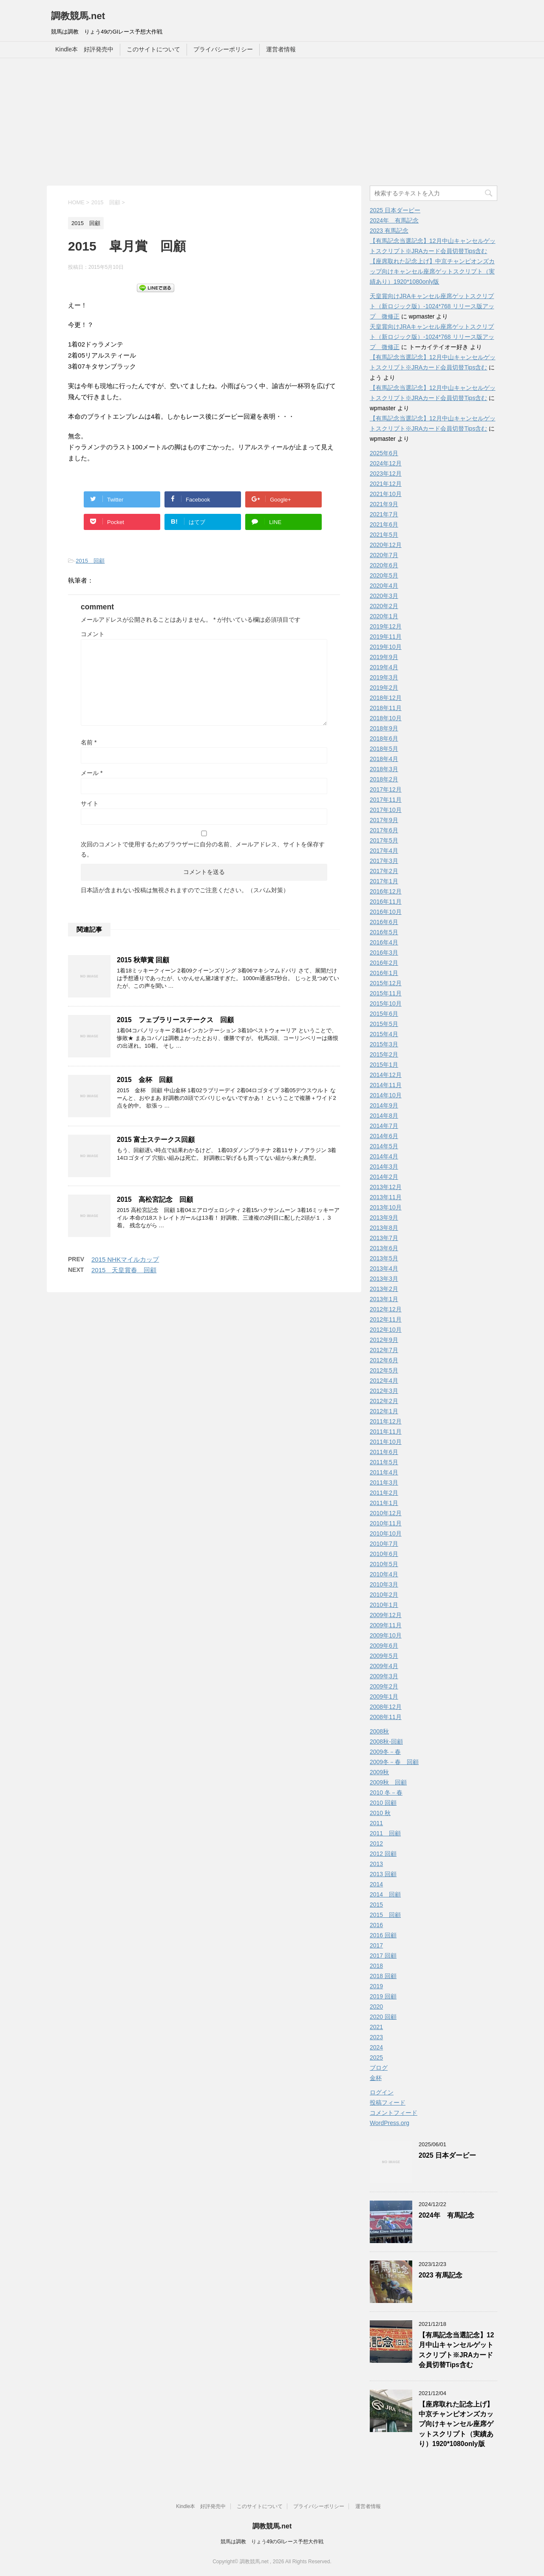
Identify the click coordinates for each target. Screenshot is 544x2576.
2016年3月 (384, 952)
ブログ (379, 2067)
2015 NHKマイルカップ (125, 1259)
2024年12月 (386, 463)
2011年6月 (384, 1452)
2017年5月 (384, 840)
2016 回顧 (383, 1935)
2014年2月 (384, 1176)
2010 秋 (380, 1812)
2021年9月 (384, 504)
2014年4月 (384, 1156)
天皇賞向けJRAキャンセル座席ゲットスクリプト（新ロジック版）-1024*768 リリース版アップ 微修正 (432, 306)
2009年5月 (384, 1655)
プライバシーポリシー (223, 49)
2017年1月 (384, 881)
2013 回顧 (383, 1874)
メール (91, 772)
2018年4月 (384, 758)
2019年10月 (386, 646)
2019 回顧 (383, 1996)
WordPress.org (389, 2122)
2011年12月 (386, 1421)
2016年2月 (384, 962)
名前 (88, 742)
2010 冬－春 (386, 1792)
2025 (376, 2057)
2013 (376, 1863)
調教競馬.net (78, 16)
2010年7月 (384, 1543)
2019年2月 (384, 687)
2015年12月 (386, 983)
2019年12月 (386, 626)
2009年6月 (384, 1645)
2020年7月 (384, 555)
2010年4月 (384, 1574)
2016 (376, 1925)
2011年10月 (386, 1441)
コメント (93, 634)
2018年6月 (384, 738)
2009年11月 (386, 1625)
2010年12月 (386, 1513)
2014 (376, 1884)
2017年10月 (386, 809)
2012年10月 (386, 1329)
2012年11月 (386, 1319)
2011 (376, 1823)
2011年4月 (384, 1472)
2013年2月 (384, 1288)
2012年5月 (384, 1370)
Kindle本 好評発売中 (84, 49)
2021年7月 (384, 514)
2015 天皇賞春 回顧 (123, 1270)
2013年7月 (384, 1237)
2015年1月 (384, 1064)
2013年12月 (386, 1187)
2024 (376, 2047)
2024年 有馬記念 (394, 220)
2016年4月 (384, 942)
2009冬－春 (385, 1751)
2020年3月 (384, 595)
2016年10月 (386, 911)
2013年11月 (386, 1197)
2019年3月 (384, 677)
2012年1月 (384, 1411)
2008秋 (379, 1731)
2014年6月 (384, 1136)
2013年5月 (384, 1258)
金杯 (376, 2077)
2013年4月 (384, 1268)
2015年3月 (384, 1044)
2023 (376, 2037)
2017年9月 (384, 820)
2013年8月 (384, 1227)
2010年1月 (384, 1604)
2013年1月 (384, 1299)
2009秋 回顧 (388, 1782)
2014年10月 (386, 1095)
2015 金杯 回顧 (145, 1079)
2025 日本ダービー (395, 210)
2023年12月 (386, 473)
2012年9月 (384, 1339)
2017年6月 (384, 830)
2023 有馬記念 (389, 230)
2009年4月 (384, 1666)
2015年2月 (384, 1054)
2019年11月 (386, 636)
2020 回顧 (383, 2016)
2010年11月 (386, 1523)
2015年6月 (384, 1013)
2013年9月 (384, 1217)
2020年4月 (384, 585)
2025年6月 (384, 453)
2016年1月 (384, 973)
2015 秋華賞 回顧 (143, 960)
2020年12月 (386, 544)
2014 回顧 (385, 1894)
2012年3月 (384, 1390)
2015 (376, 1904)
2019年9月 (384, 657)
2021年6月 (384, 524)
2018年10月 (386, 718)
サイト (90, 803)
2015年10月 (386, 1003)
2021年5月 (384, 534)
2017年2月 (384, 871)
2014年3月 (384, 1166)
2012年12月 (386, 1309)
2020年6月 (384, 565)
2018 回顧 (383, 1976)
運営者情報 (281, 49)
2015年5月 (384, 1023)
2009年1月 (384, 1696)
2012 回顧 (383, 1853)
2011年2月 (384, 1492)
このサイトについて (153, 49)
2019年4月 (384, 667)
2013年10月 (386, 1207)
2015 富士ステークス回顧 (156, 1139)
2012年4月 (384, 1380)
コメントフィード (393, 2112)
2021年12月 (386, 483)
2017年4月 (384, 850)
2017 (376, 1945)
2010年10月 (386, 1533)
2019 (376, 1986)
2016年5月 (384, 932)
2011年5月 (384, 1462)
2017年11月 (386, 799)
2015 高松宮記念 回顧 (155, 1199)
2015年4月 (384, 1034)
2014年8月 (384, 1115)
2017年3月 (384, 860)
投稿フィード (387, 2102)
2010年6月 (384, 1553)
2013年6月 (384, 1248)
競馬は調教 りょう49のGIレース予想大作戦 (272, 2542)
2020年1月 (384, 616)
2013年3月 (384, 1278)
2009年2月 (384, 1686)
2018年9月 (384, 728)
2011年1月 (384, 1502)
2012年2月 (384, 1401)
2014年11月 (386, 1085)
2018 (376, 1965)
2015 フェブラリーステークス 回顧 (175, 1019)
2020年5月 (384, 575)
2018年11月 (386, 708)
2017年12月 (386, 789)
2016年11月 (386, 901)
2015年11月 (386, 993)
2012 (376, 1843)
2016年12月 (386, 891)
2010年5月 (384, 1564)
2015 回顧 (90, 561)
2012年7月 (384, 1350)
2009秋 (379, 1772)
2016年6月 (384, 922)
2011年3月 (384, 1482)
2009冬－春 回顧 (394, 1762)
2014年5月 (384, 1146)
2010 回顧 (383, 1802)
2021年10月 (386, 493)
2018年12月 (386, 697)
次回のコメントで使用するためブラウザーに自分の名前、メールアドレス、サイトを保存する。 (203, 849)
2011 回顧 (385, 1833)
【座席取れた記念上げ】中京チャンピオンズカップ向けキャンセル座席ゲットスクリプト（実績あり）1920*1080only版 (432, 271)
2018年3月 (384, 769)
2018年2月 (384, 779)
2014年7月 (384, 1125)
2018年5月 (384, 748)
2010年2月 (384, 1594)
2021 (376, 2027)
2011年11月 (386, 1431)
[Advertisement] (272, 121)
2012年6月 (384, 1360)
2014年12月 (386, 1074)
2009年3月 (384, 1676)
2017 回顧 (383, 1955)
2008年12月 (386, 1706)
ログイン (382, 2092)
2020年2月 (384, 606)
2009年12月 (386, 1615)
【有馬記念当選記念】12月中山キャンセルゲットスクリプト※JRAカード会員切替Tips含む (456, 2349)
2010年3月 (384, 1584)
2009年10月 (386, 1635)
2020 (376, 2006)
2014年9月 (384, 1105)
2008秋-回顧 (386, 1741)
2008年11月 (386, 1717)
